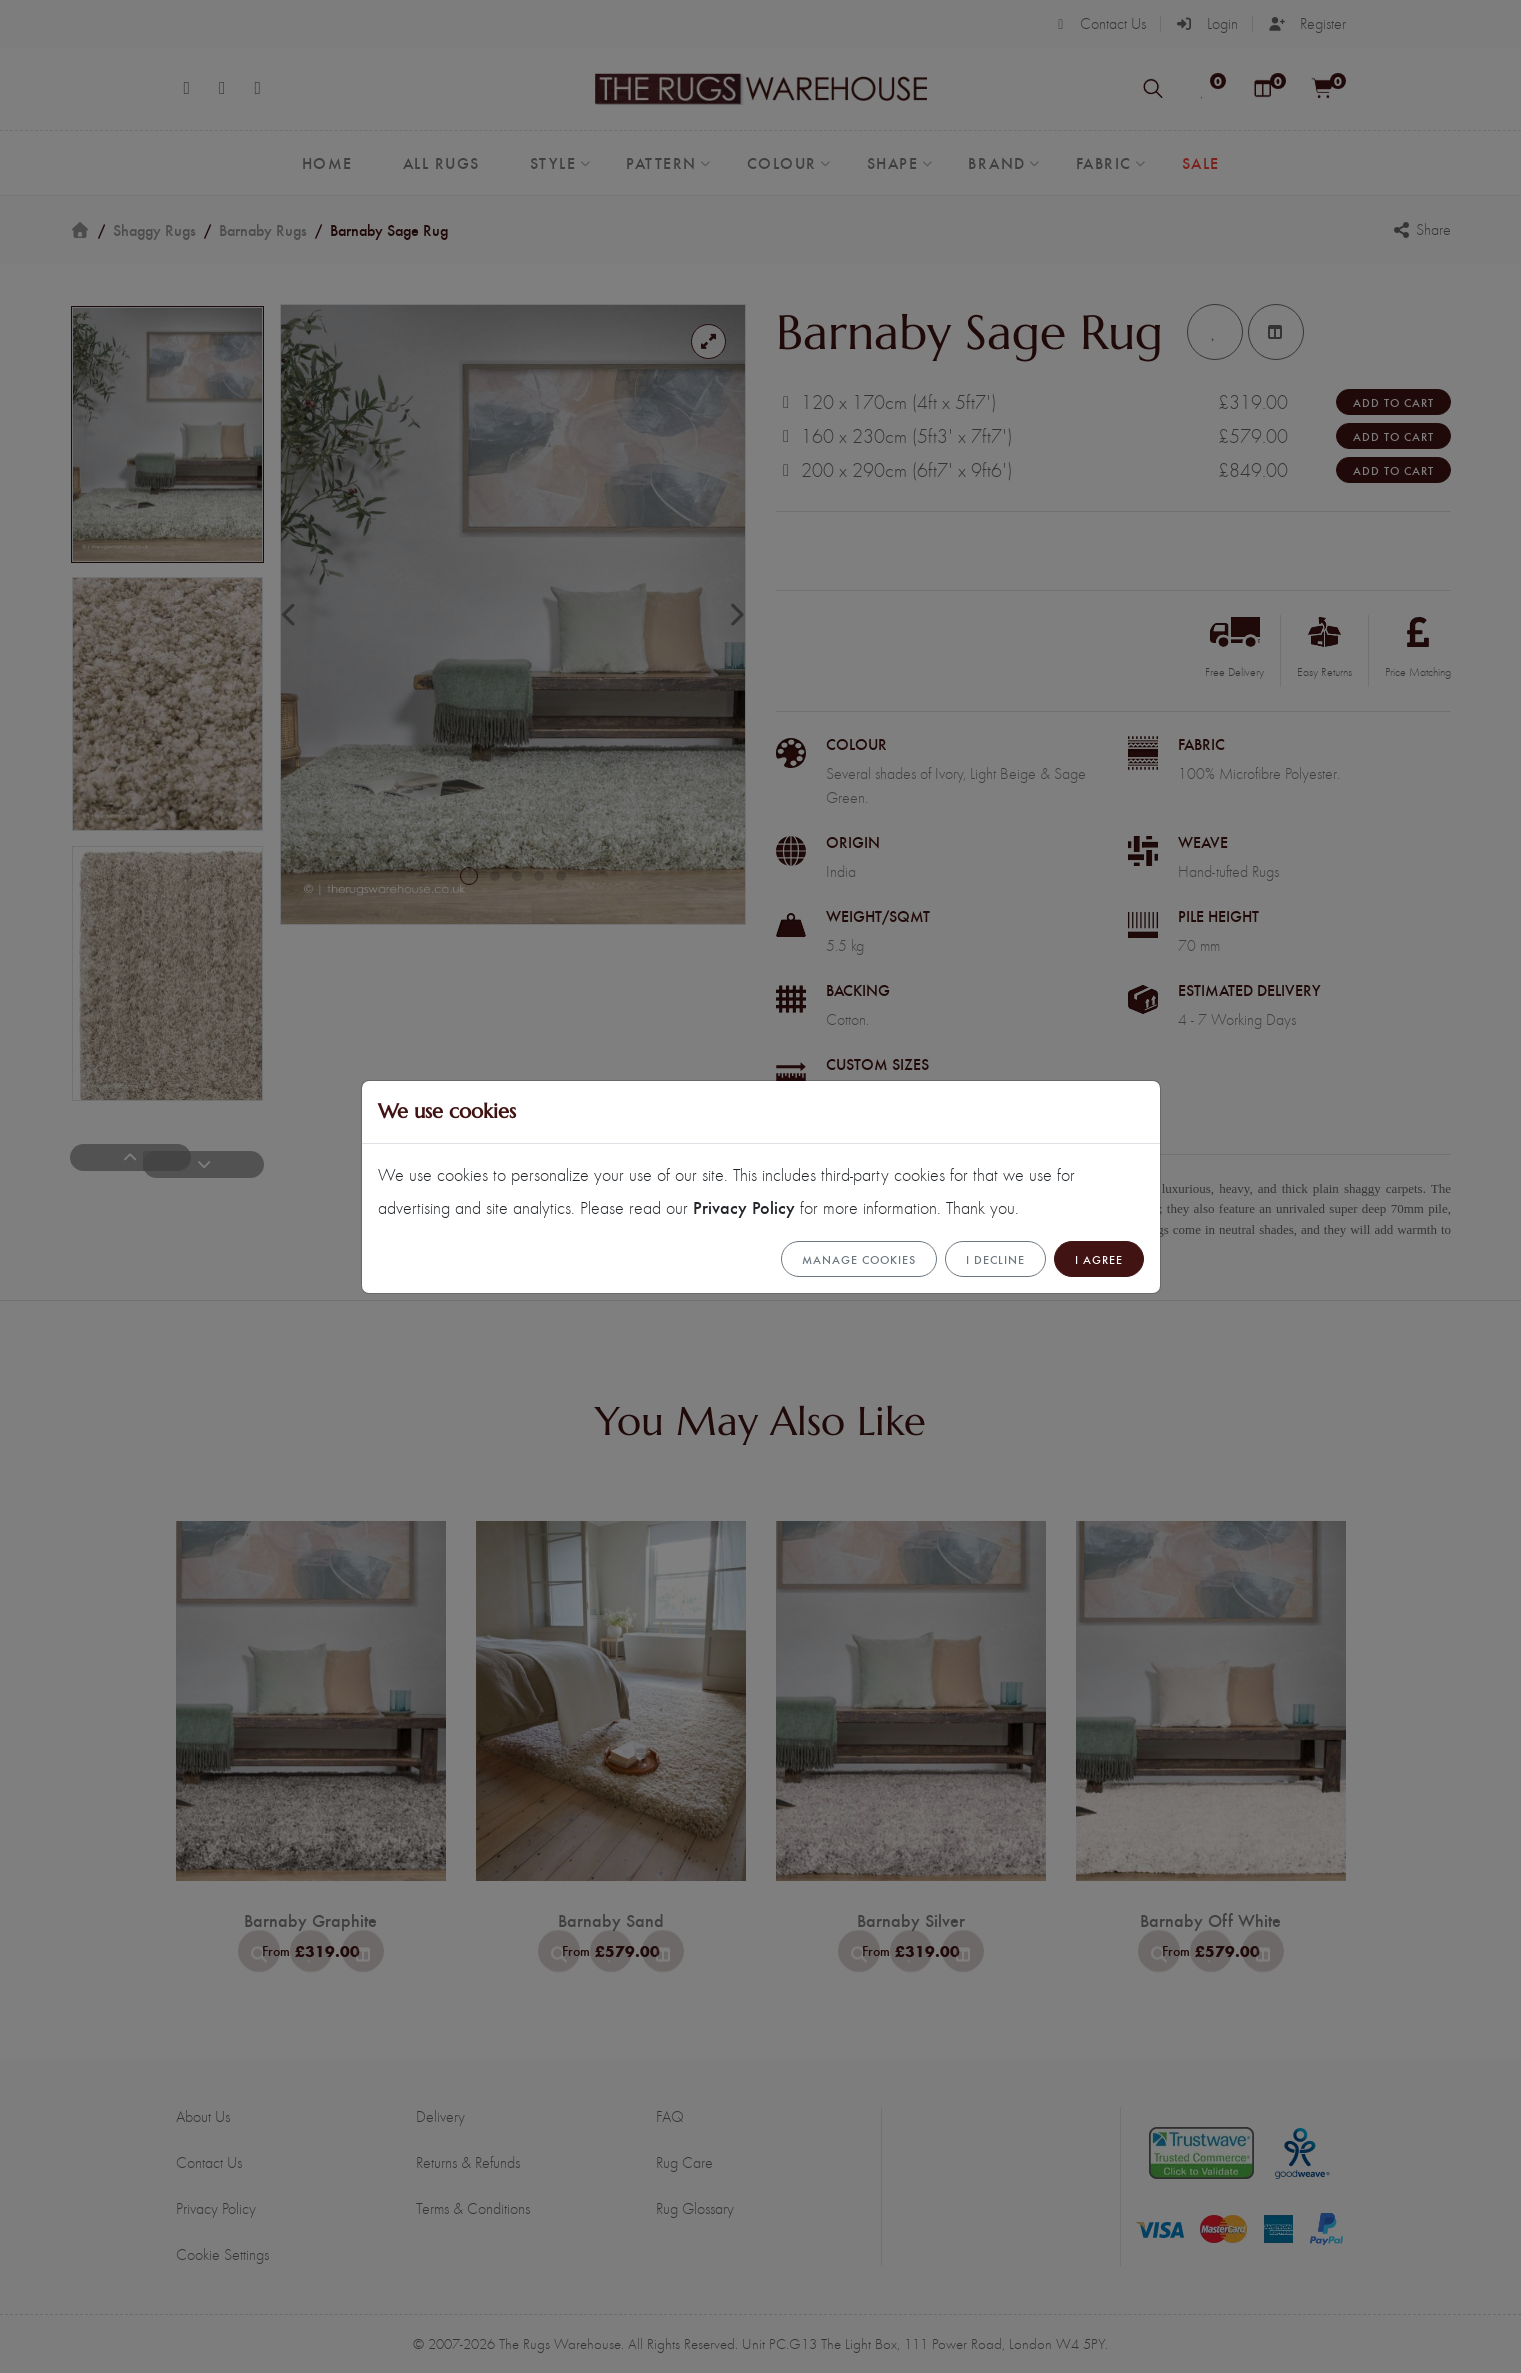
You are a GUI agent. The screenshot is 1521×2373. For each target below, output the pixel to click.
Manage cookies (859, 1259)
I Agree (1099, 1259)
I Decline (995, 1259)
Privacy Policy (744, 1206)
